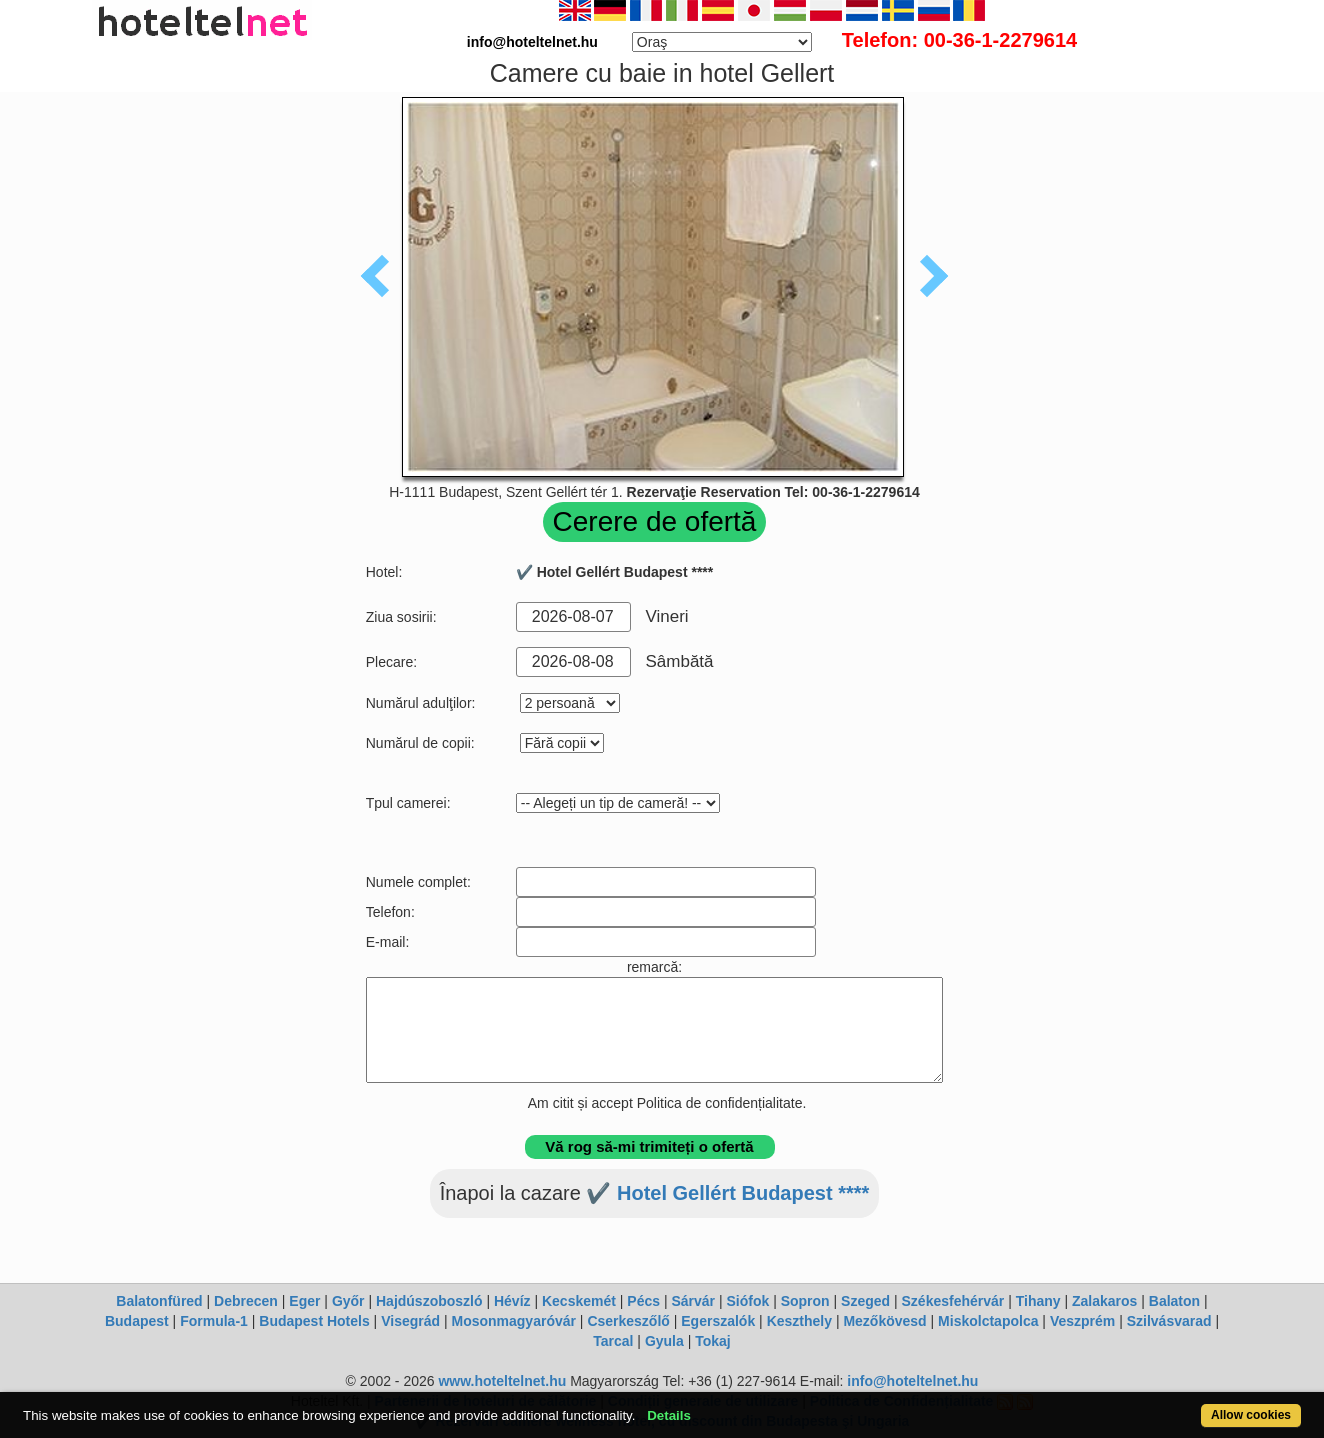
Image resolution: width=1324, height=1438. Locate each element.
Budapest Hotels (314, 1321)
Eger (304, 1301)
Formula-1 (214, 1321)
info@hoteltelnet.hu (912, 1381)
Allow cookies (1251, 1415)
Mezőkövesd (884, 1321)
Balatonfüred (159, 1301)
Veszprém (1082, 1321)
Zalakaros (1104, 1301)
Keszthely (799, 1321)
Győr (348, 1301)
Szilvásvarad (1169, 1321)
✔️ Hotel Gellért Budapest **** (727, 1193)
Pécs (643, 1301)
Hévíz (512, 1301)
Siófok (747, 1301)
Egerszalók (718, 1321)
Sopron (805, 1301)
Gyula (664, 1341)
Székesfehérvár (953, 1301)
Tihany (1038, 1301)
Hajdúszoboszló (429, 1301)
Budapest (137, 1321)
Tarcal (613, 1341)
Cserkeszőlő (628, 1321)
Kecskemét (579, 1301)
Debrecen (246, 1301)
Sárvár (693, 1301)
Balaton (1174, 1301)
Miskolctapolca (988, 1321)
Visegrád (410, 1321)
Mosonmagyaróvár (513, 1321)
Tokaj (713, 1341)
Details (669, 1415)
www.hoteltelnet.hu (502, 1381)
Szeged (865, 1301)
